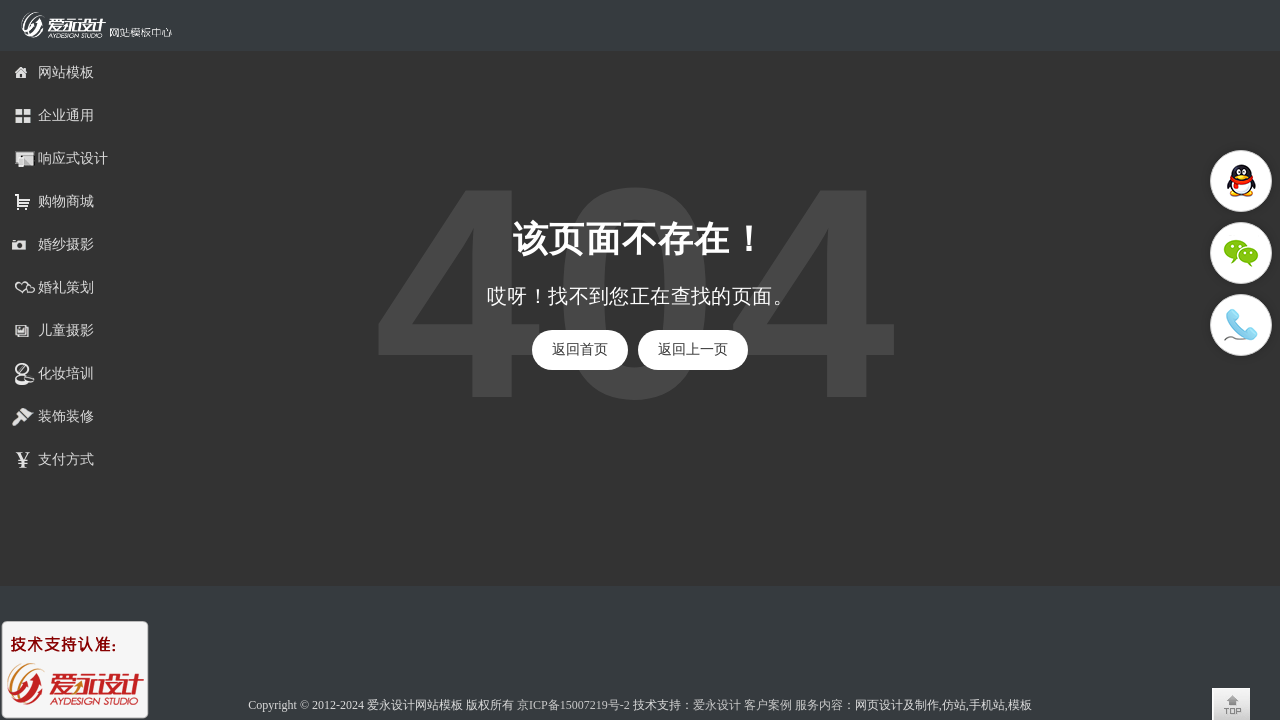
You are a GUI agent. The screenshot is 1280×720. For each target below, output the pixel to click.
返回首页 (580, 349)
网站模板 (66, 72)
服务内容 (819, 705)
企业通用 (66, 115)
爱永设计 (717, 705)
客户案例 (768, 705)
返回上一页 (693, 349)
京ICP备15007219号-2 (573, 705)
